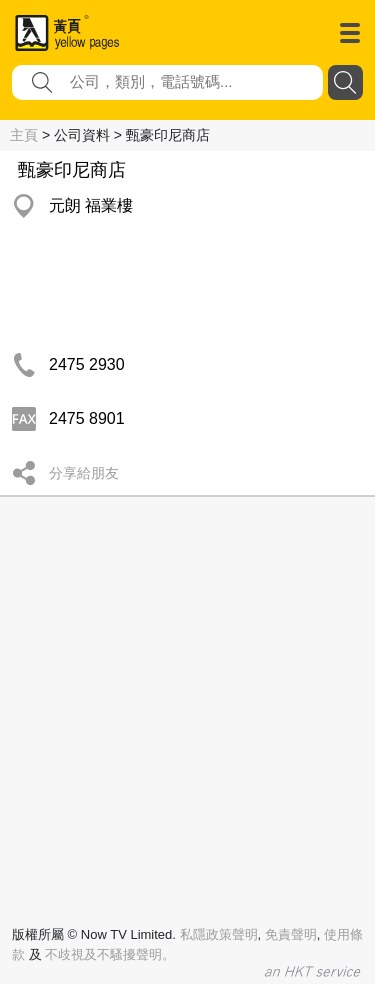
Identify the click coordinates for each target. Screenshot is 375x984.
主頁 (24, 135)
